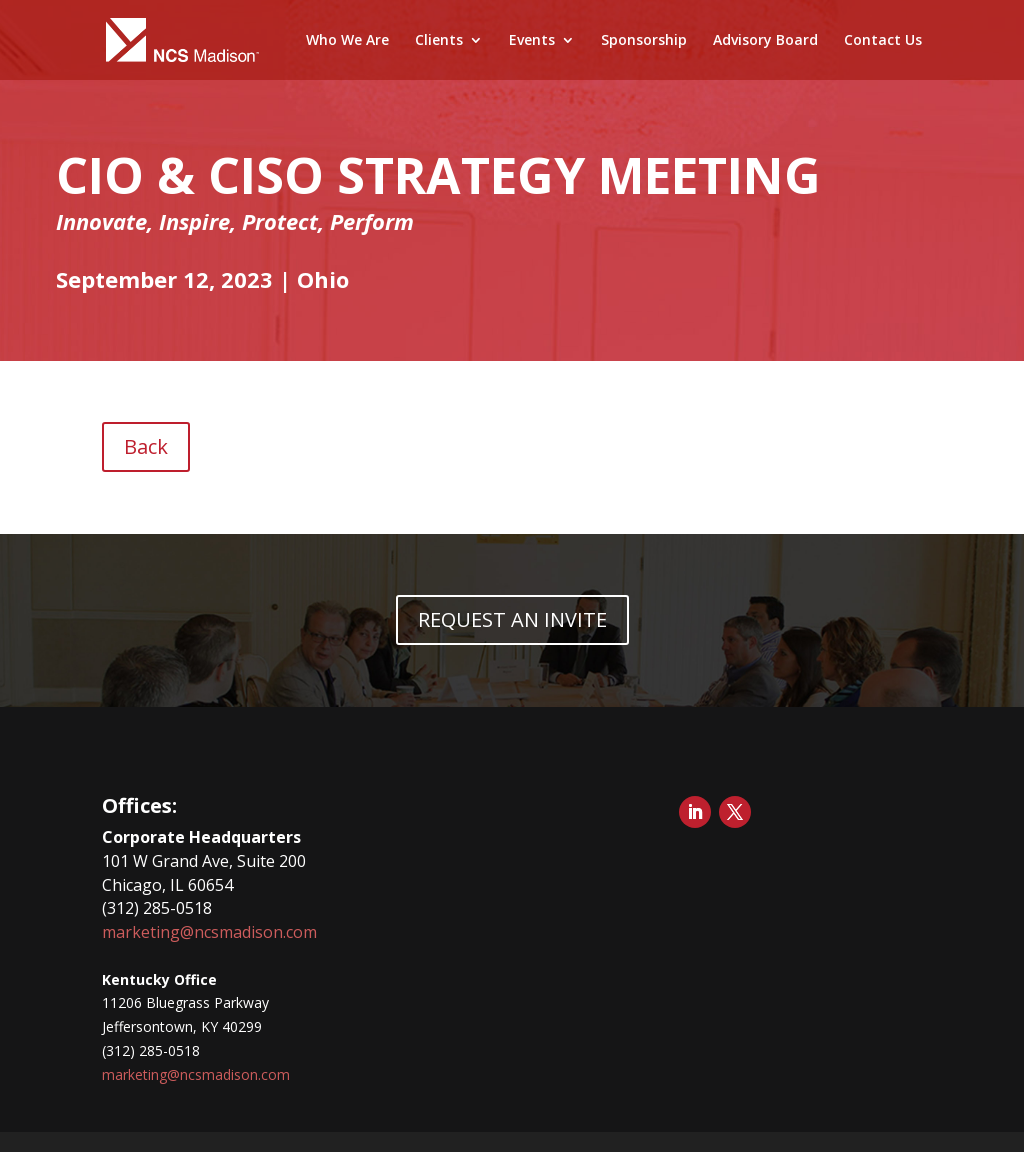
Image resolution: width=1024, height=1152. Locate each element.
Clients (439, 41)
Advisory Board (765, 41)
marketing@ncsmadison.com (209, 932)
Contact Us (883, 41)
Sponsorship (644, 41)
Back (146, 446)
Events (532, 41)
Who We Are (347, 41)
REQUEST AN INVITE (512, 619)
